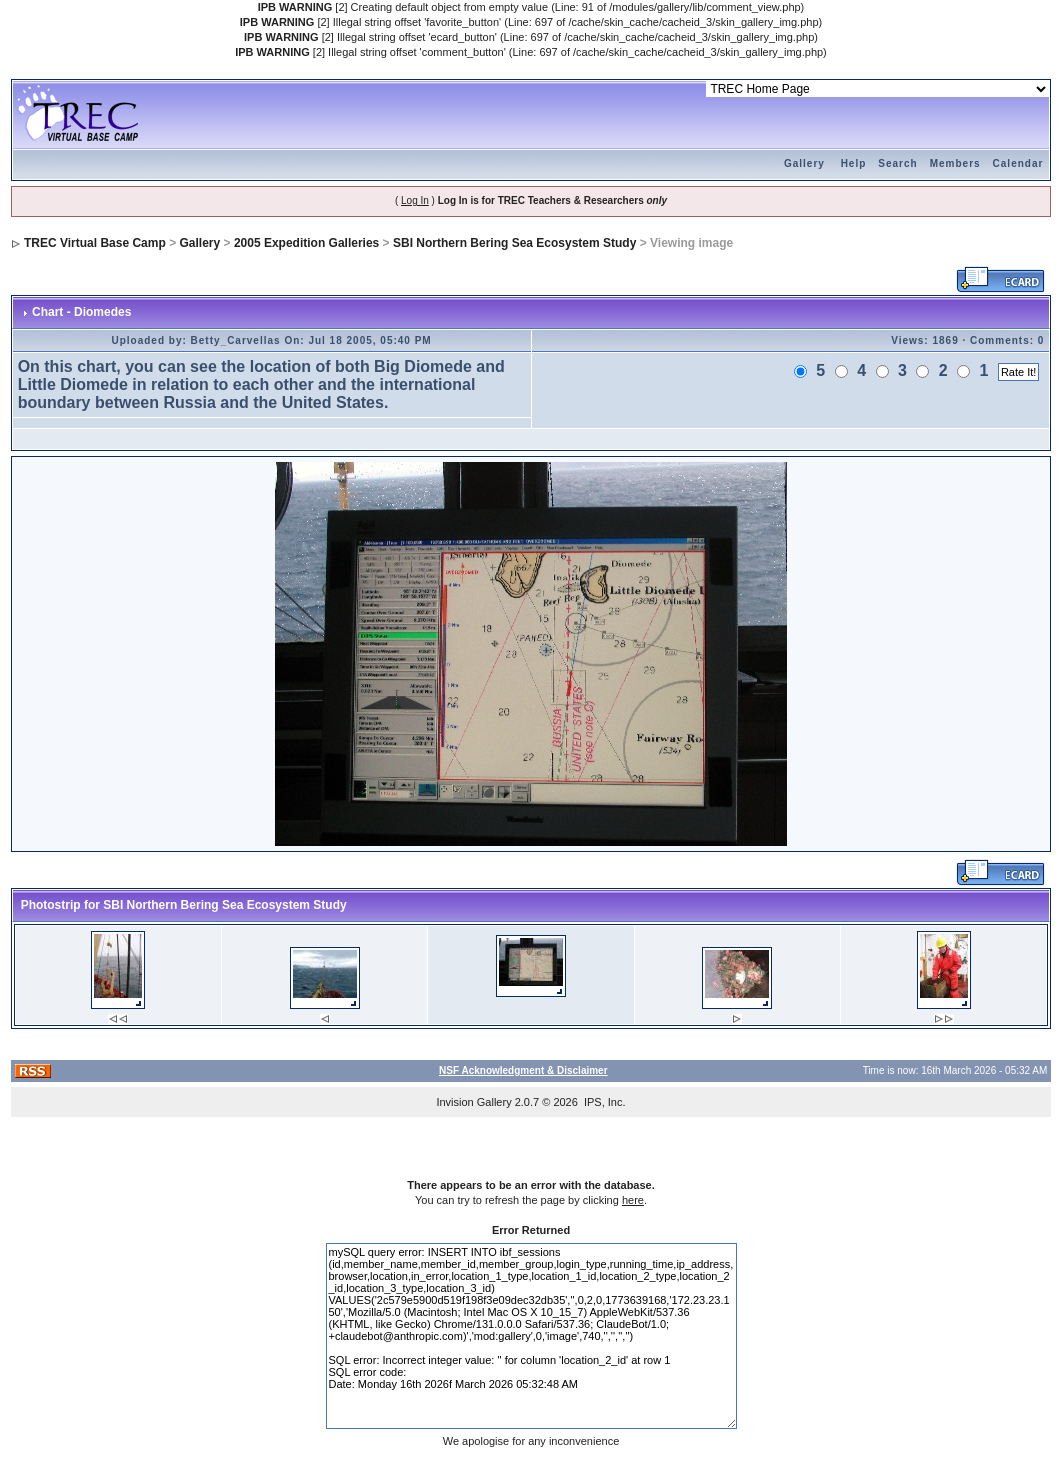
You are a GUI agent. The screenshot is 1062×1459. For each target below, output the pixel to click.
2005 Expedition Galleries (306, 243)
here (633, 1200)
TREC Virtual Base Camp (95, 243)
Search (897, 163)
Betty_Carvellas (236, 340)
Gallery (804, 163)
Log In (415, 200)
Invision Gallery (473, 1102)
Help (854, 163)
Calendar (1018, 163)
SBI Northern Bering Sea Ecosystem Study (514, 243)
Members (955, 163)
